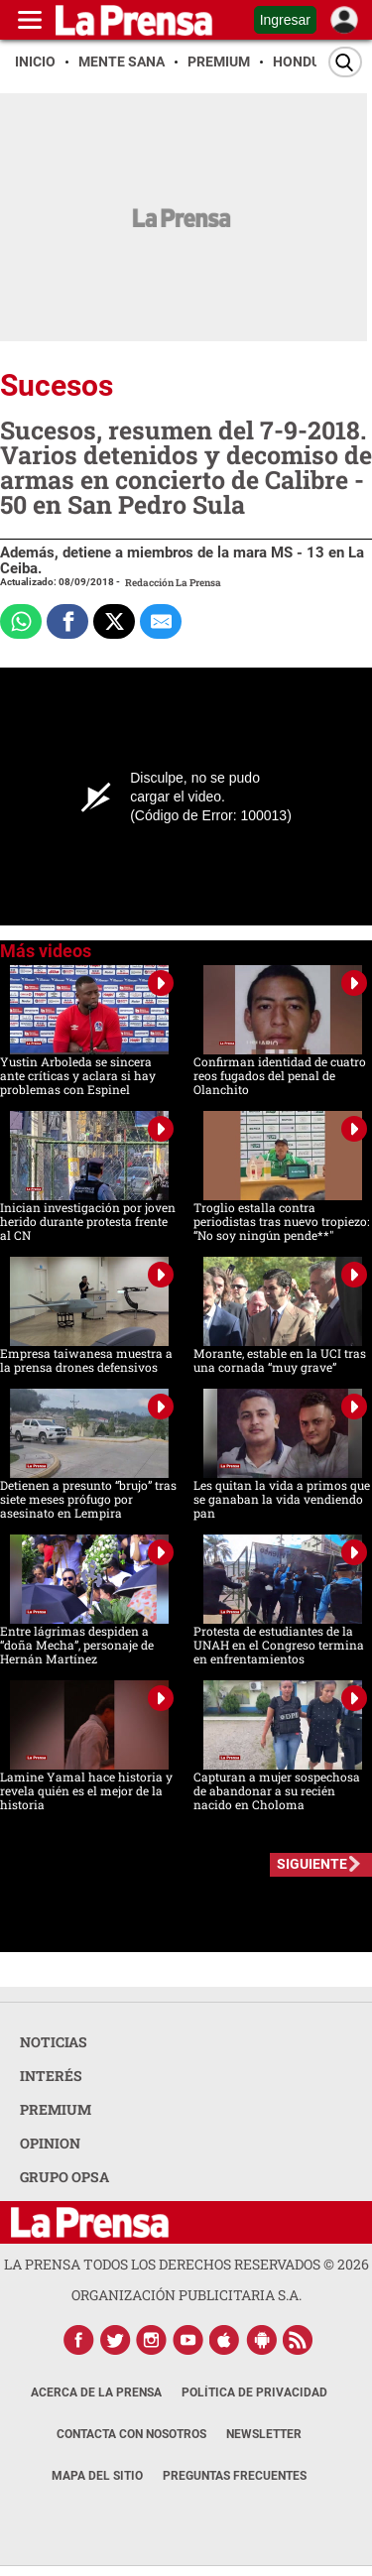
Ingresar (285, 20)
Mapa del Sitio (97, 2476)
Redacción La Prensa (173, 582)
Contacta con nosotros (131, 2434)
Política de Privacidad (254, 2392)
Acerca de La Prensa (96, 2392)
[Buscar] (345, 62)
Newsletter (264, 2434)
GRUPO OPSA (64, 2176)
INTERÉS (51, 2075)
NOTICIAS (53, 2041)
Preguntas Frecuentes (235, 2476)
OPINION (50, 2143)
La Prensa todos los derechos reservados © (186, 2264)
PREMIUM (55, 2109)
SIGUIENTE (312, 1864)
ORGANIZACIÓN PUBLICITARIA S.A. (186, 2294)
